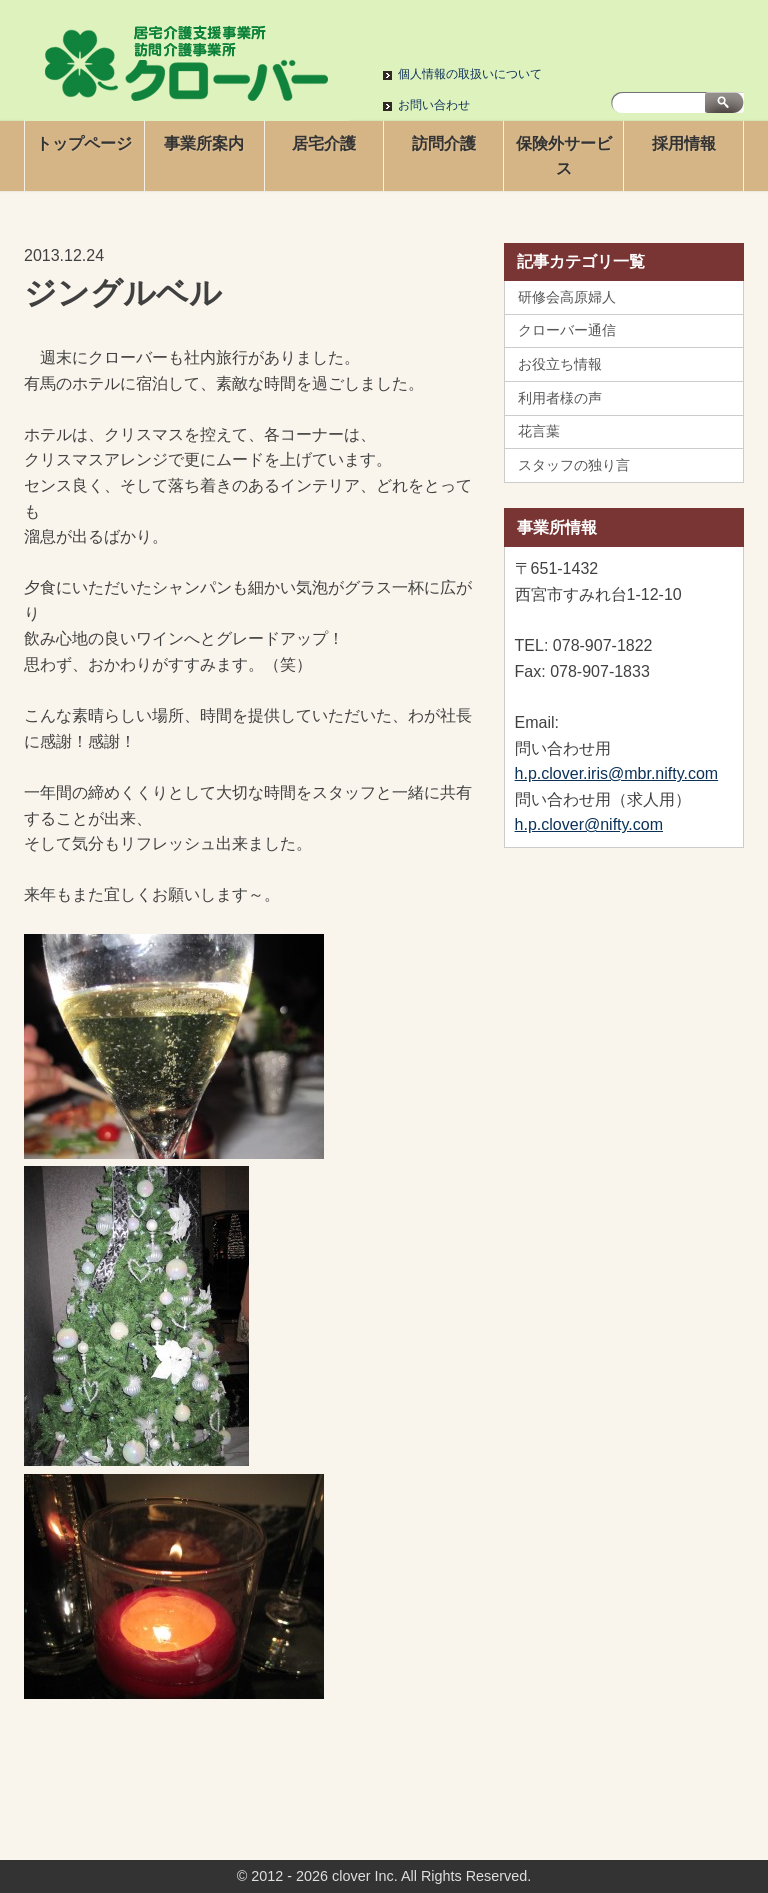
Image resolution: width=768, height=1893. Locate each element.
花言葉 (539, 431)
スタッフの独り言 (574, 465)
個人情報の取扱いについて (470, 74)
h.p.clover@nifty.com (589, 824)
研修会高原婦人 (567, 297)
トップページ (84, 143)
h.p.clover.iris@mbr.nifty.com (617, 773)
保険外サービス (564, 156)
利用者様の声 (560, 398)
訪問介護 (444, 143)
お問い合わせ (434, 105)
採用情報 (684, 143)
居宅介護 (324, 143)
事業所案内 (204, 143)
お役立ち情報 (560, 364)
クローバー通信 (567, 330)
